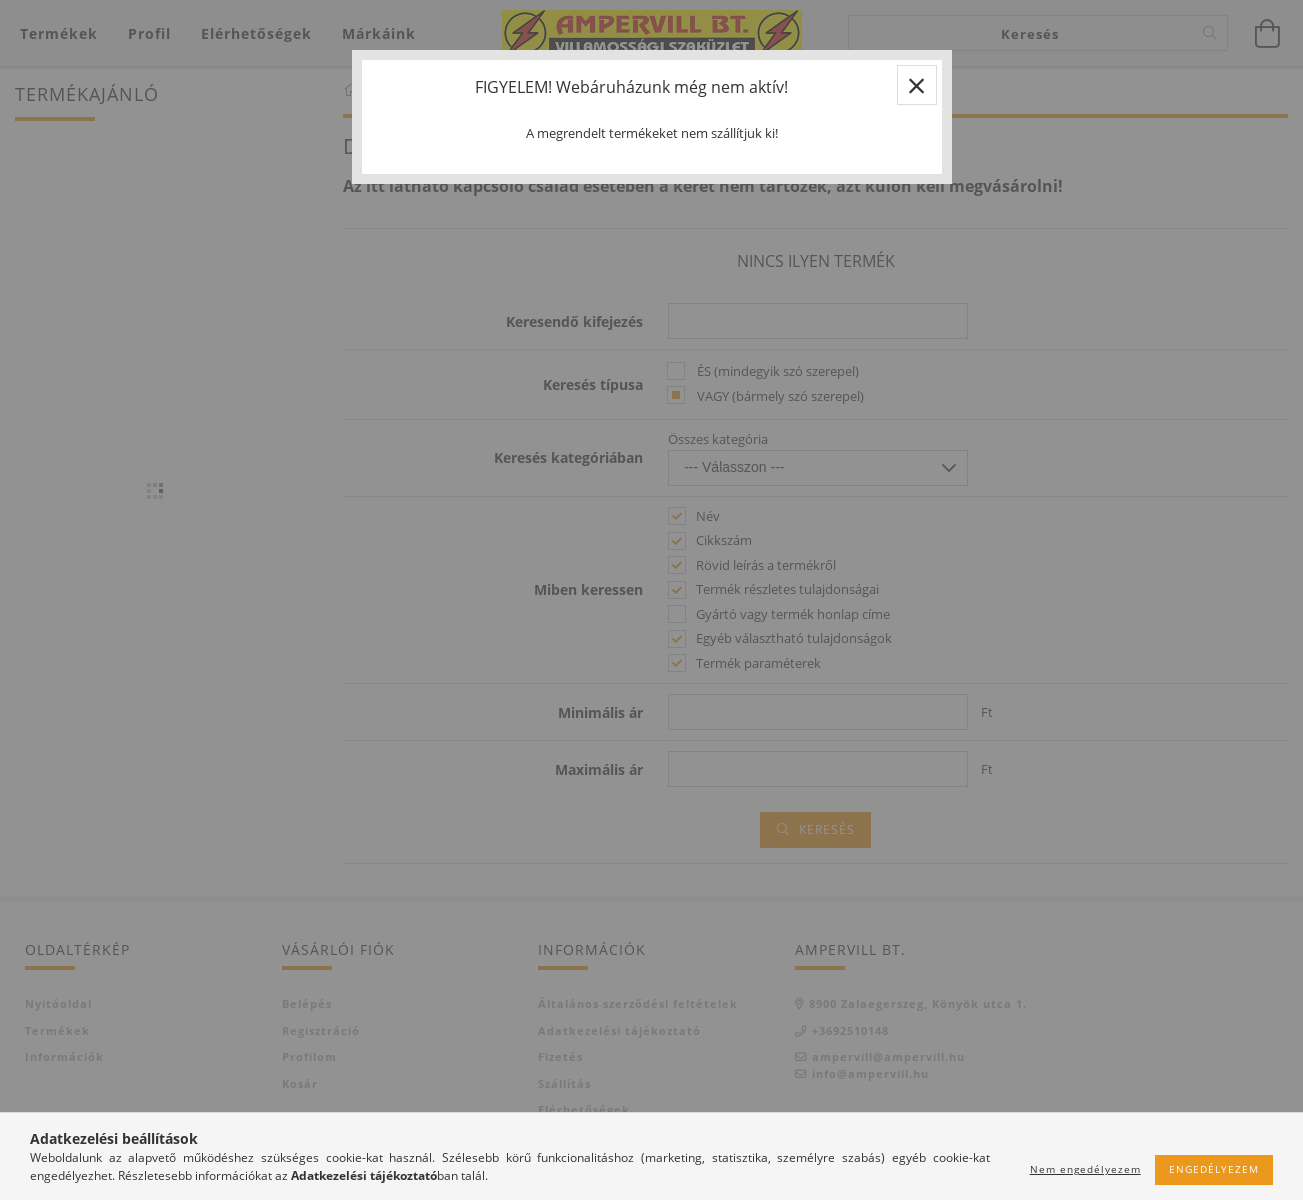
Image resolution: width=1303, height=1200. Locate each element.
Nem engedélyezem (1085, 1169)
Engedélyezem (1214, 1169)
